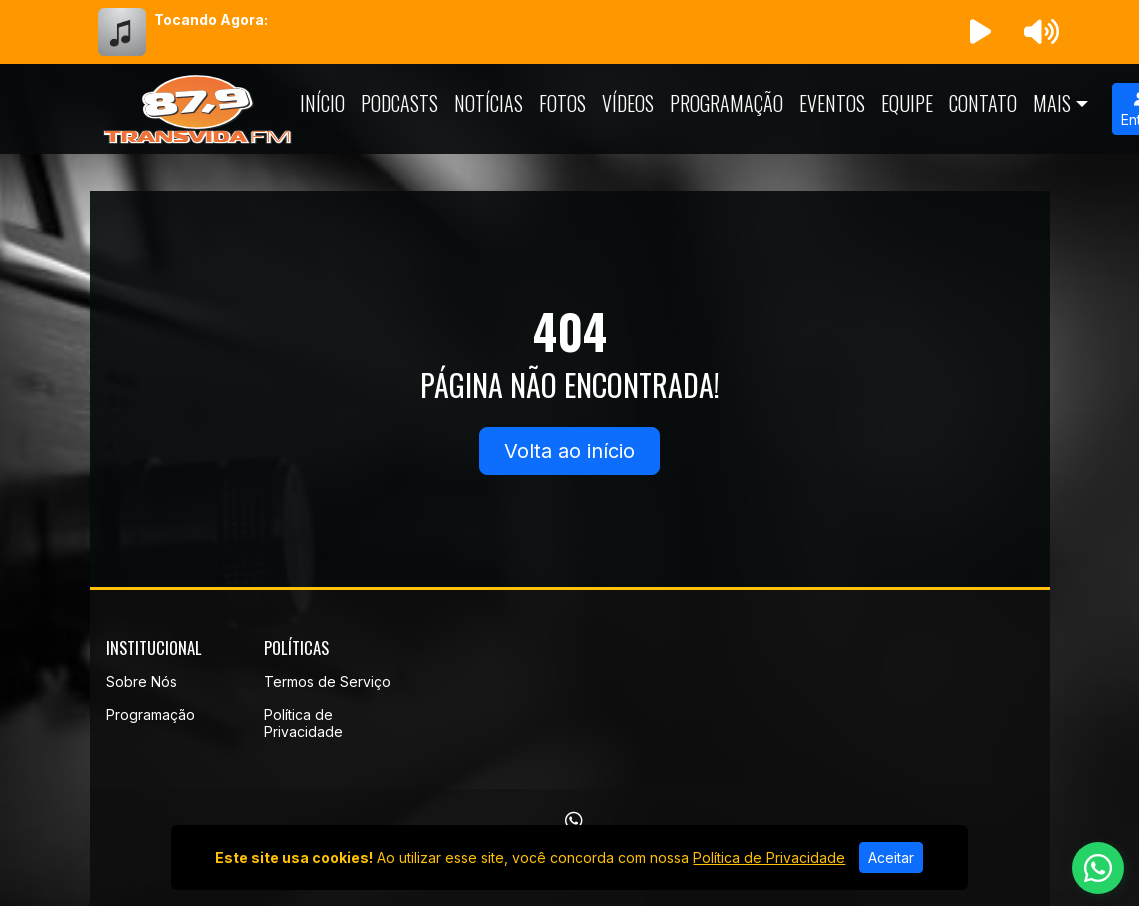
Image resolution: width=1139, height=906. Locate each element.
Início (322, 103)
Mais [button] (1052, 103)
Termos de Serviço (327, 681)
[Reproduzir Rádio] (980, 32)
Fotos (562, 103)
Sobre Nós (141, 681)
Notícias (488, 103)
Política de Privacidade (303, 723)
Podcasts (399, 103)
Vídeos (628, 103)
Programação (726, 103)
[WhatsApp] (574, 821)
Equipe (907, 103)
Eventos (832, 103)
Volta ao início (569, 451)
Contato (983, 103)
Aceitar (891, 857)
